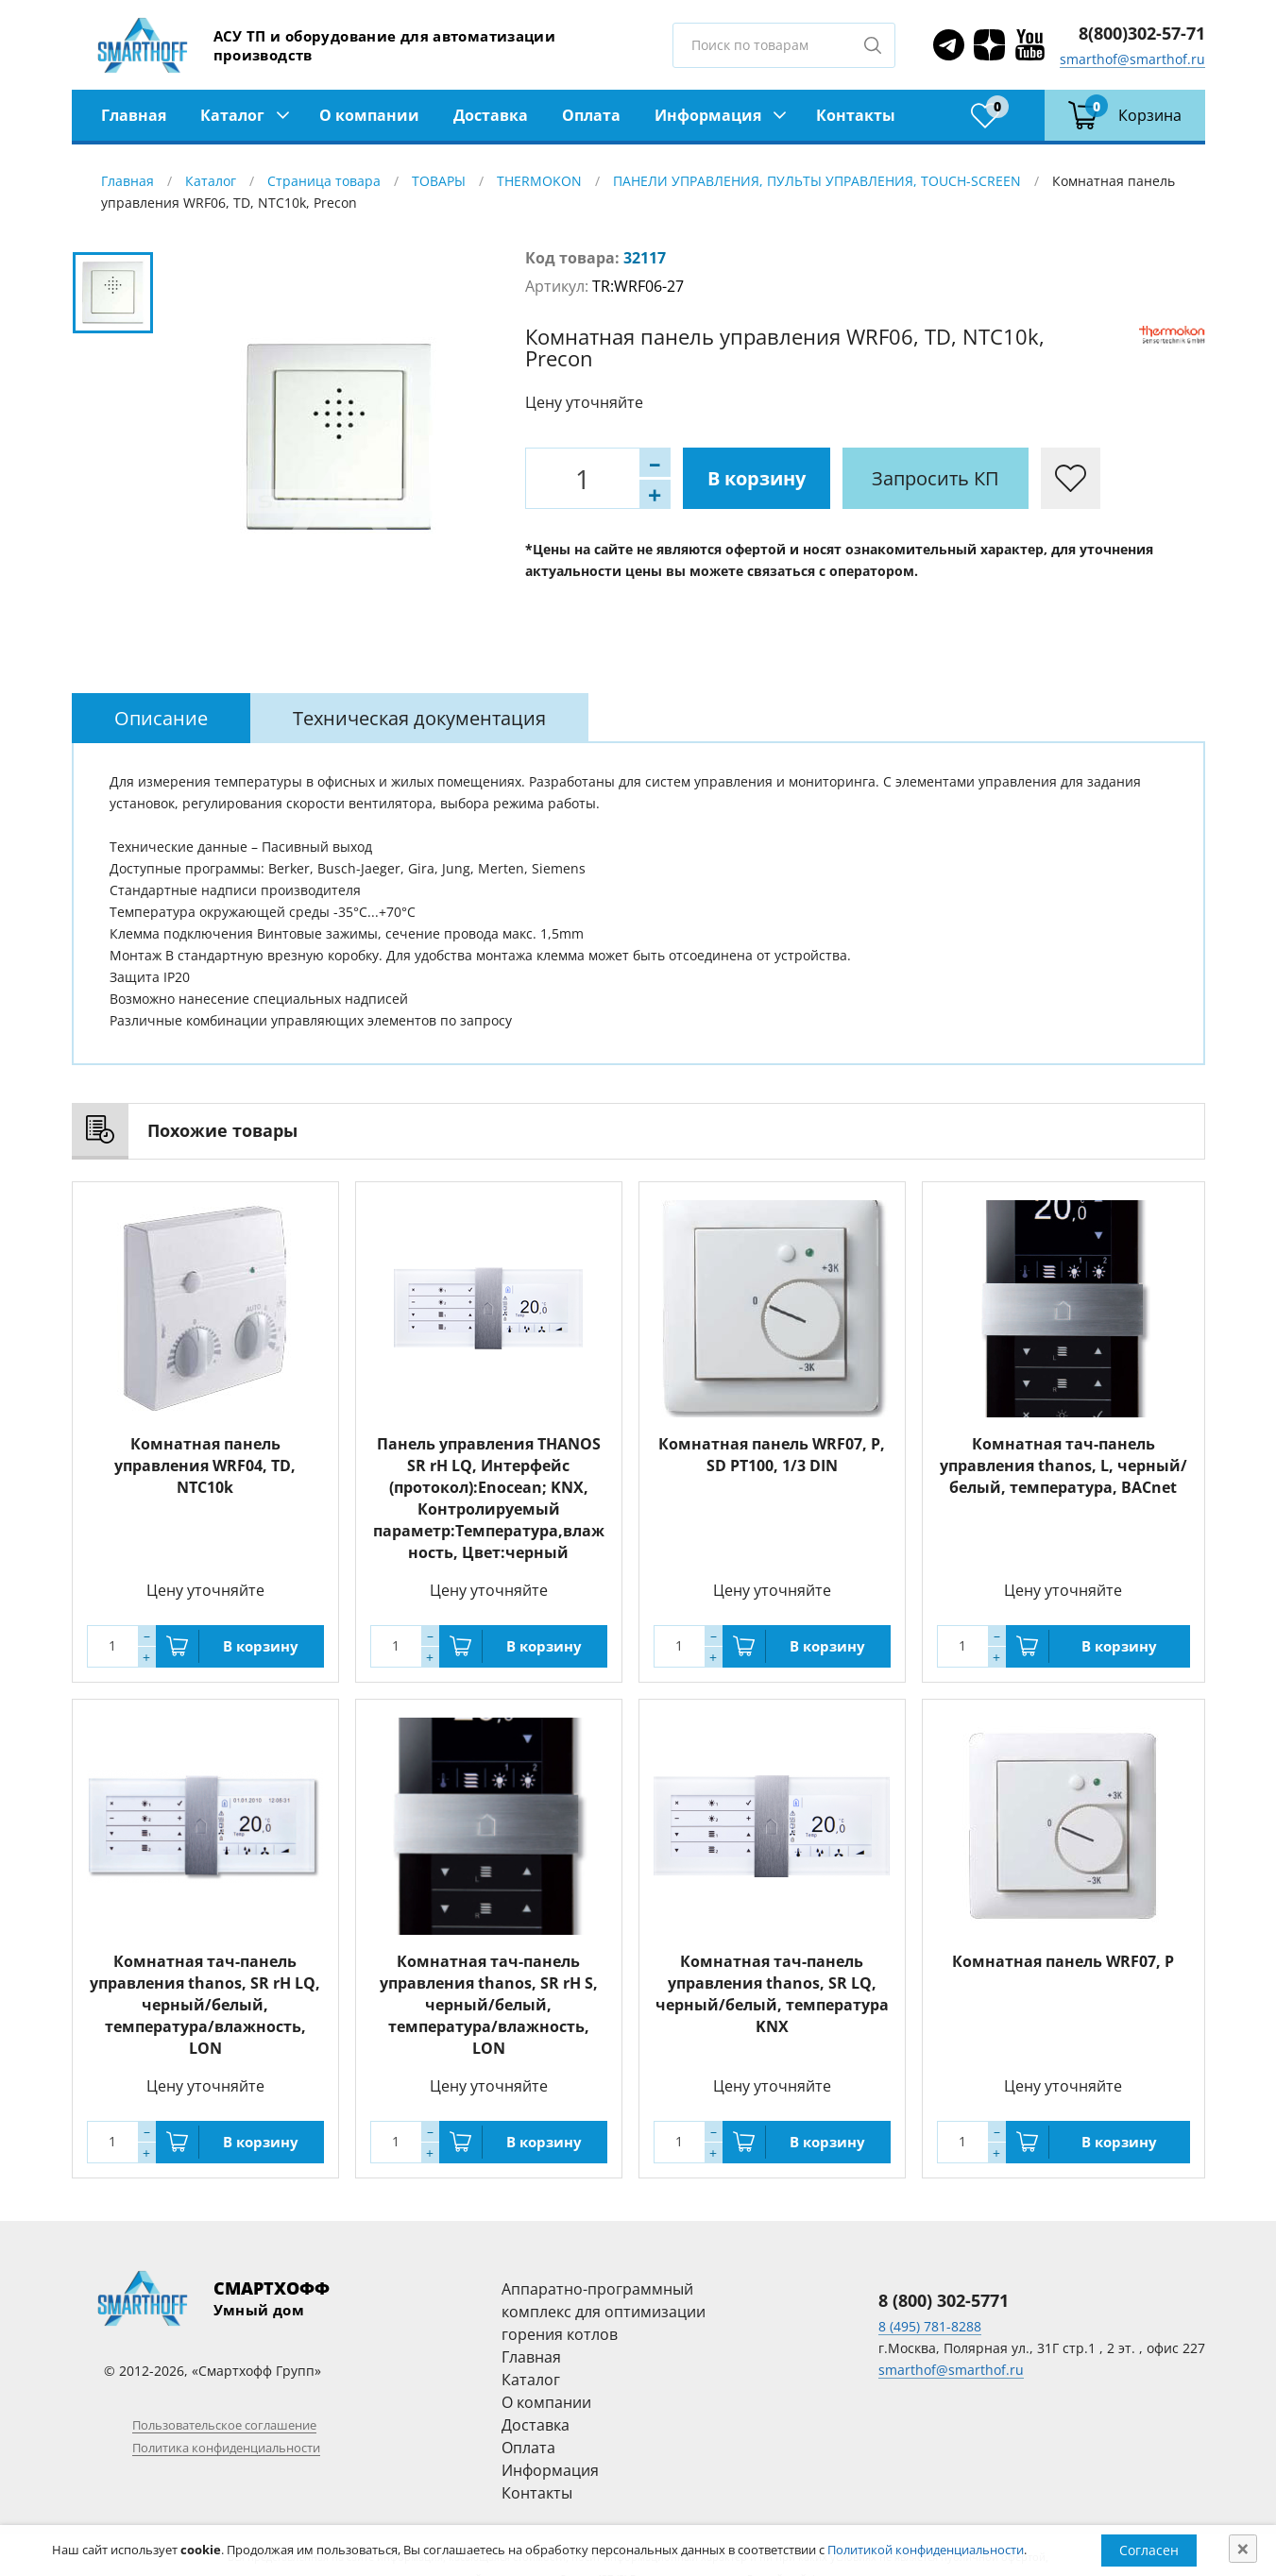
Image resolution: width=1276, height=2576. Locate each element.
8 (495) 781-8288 (929, 2326)
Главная (133, 115)
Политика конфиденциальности (226, 2447)
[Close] (1243, 2548)
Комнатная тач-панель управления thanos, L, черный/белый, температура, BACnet (1063, 1465)
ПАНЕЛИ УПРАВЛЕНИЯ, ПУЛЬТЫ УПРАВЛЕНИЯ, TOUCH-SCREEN (817, 181)
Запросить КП (935, 478)
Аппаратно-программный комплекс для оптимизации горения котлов (604, 2312)
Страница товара (324, 181)
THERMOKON (539, 181)
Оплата (591, 115)
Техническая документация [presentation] (419, 718)
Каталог (232, 115)
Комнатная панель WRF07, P (1063, 1961)
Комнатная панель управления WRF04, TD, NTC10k (205, 1465)
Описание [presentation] (161, 718)
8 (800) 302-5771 (943, 2300)
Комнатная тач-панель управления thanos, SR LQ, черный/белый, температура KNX (772, 1994)
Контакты (855, 115)
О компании (369, 115)
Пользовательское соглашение (224, 2424)
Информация (708, 115)
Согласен (1149, 2550)
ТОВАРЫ (439, 181)
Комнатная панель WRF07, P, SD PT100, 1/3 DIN (771, 1454)
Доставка (490, 115)
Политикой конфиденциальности (925, 2549)
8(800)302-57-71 (1142, 33)
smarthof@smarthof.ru (1132, 59)
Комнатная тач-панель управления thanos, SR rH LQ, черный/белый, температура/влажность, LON (205, 2005)
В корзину (756, 478)
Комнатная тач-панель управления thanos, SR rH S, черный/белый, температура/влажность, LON (489, 2005)
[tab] (161, 718)
